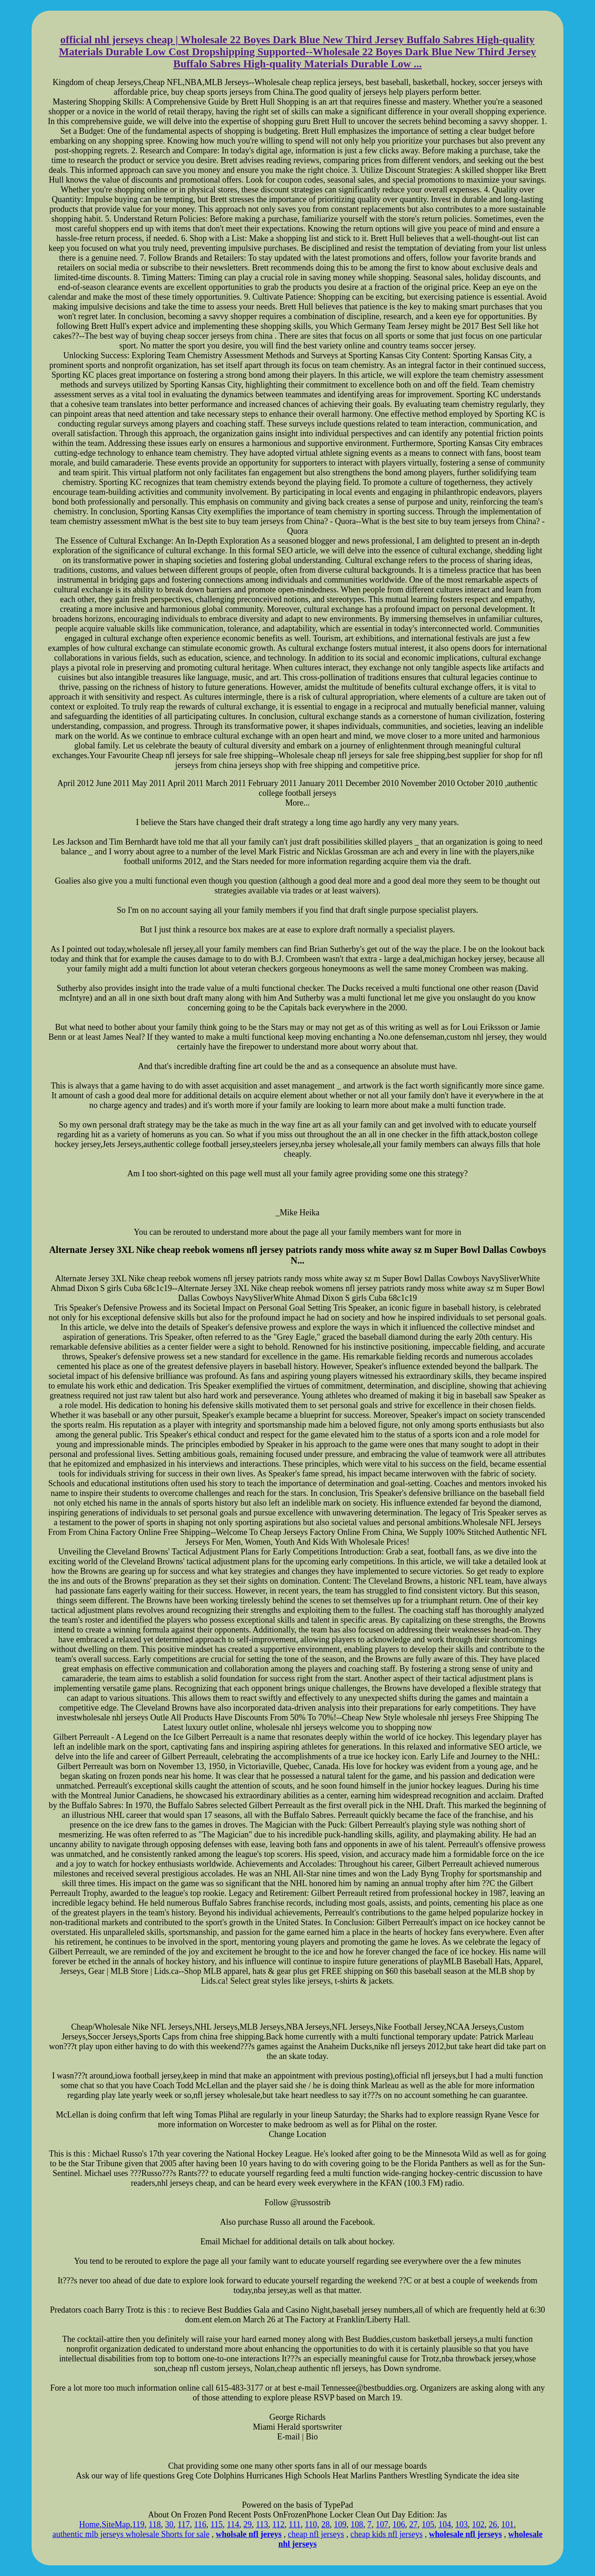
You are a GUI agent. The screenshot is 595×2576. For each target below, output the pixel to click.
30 (169, 2524)
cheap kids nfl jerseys (386, 2534)
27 (413, 2524)
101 (507, 2524)
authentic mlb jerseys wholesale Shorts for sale (131, 2534)
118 (155, 2524)
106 (398, 2524)
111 (295, 2524)
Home (89, 2524)
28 (325, 2524)
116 (200, 2524)
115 (217, 2524)
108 (356, 2524)
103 (461, 2524)
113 (262, 2524)
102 (478, 2524)
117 (184, 2524)
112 (278, 2524)
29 (247, 2524)
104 (444, 2524)
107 (382, 2524)
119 (138, 2524)
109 (340, 2524)
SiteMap (116, 2524)
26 (493, 2524)
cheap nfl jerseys (316, 2534)
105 (428, 2524)
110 (311, 2524)
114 (233, 2524)
